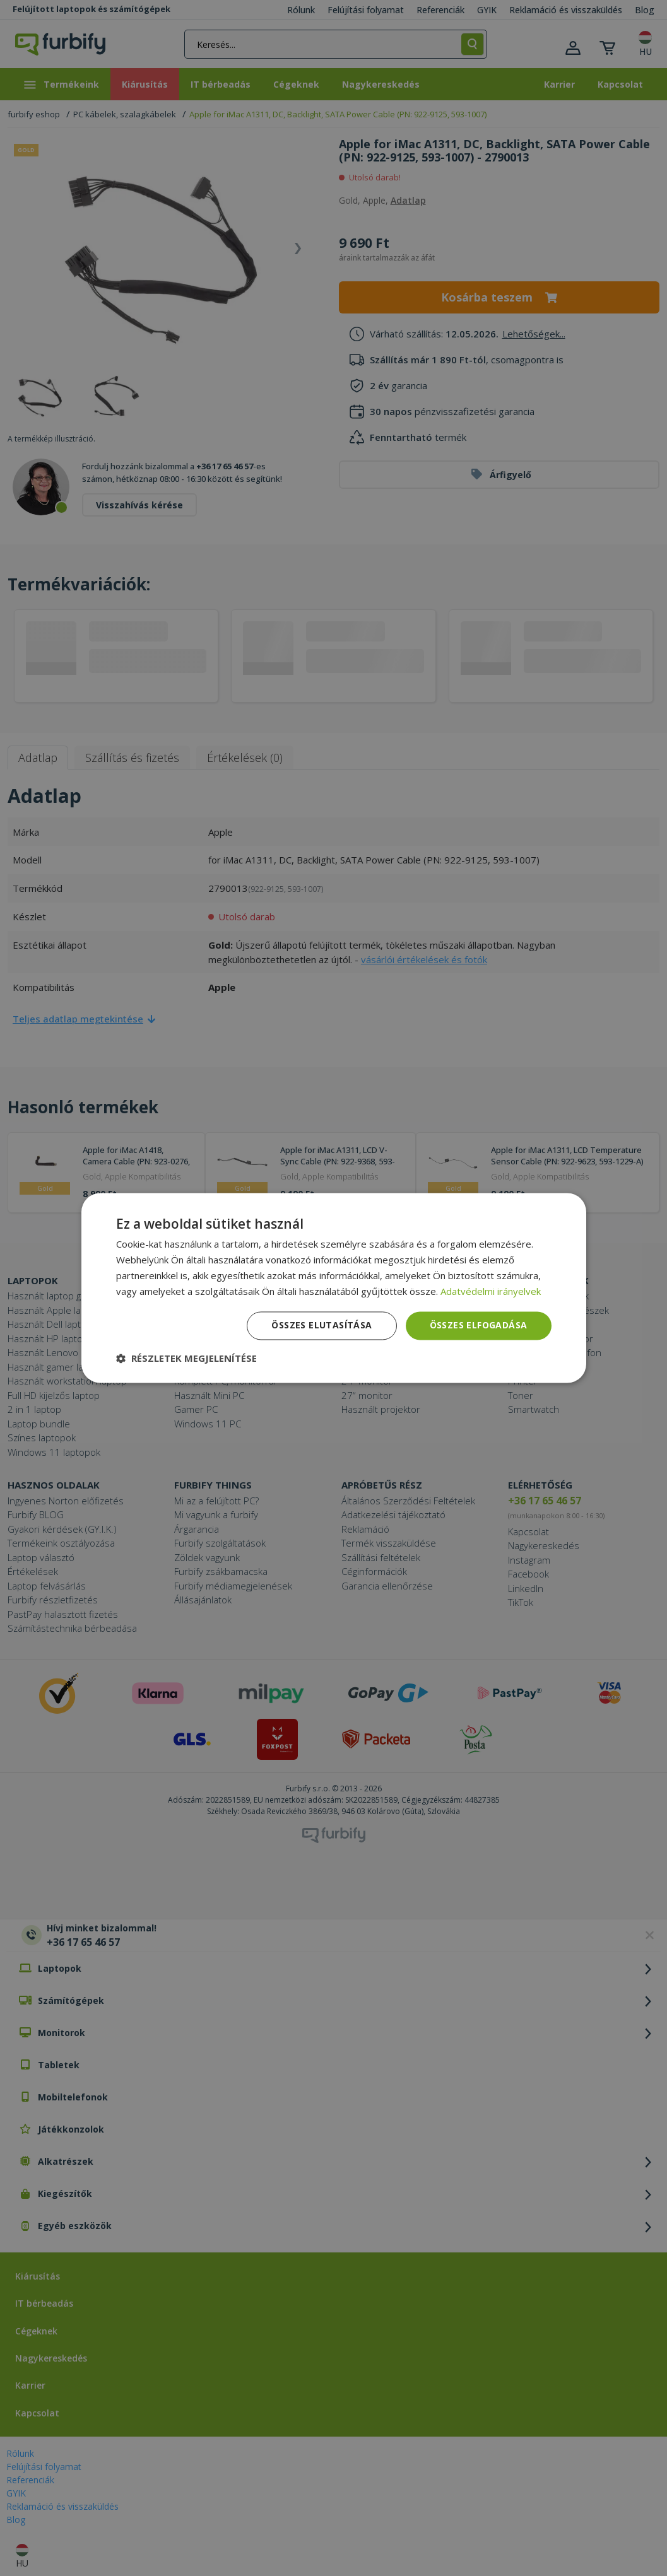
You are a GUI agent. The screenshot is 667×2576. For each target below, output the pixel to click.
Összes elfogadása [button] (479, 1326)
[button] (186, 1358)
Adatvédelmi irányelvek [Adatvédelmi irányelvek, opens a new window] (490, 1291)
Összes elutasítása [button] (321, 1326)
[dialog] (333, 1288)
